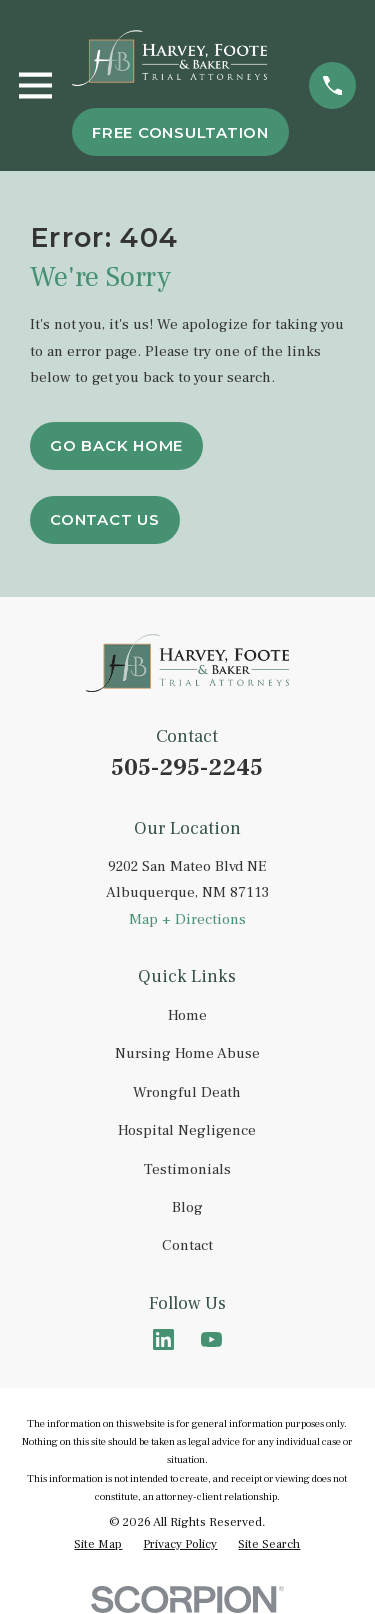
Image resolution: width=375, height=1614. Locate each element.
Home (187, 1015)
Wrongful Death (187, 1092)
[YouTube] (211, 1339)
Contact (187, 1245)
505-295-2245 (187, 767)
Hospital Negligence (187, 1130)
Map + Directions (187, 919)
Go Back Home (116, 445)
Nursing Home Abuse (187, 1053)
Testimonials (187, 1169)
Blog (187, 1207)
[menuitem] (98, 1545)
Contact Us (105, 519)
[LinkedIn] (163, 1339)
